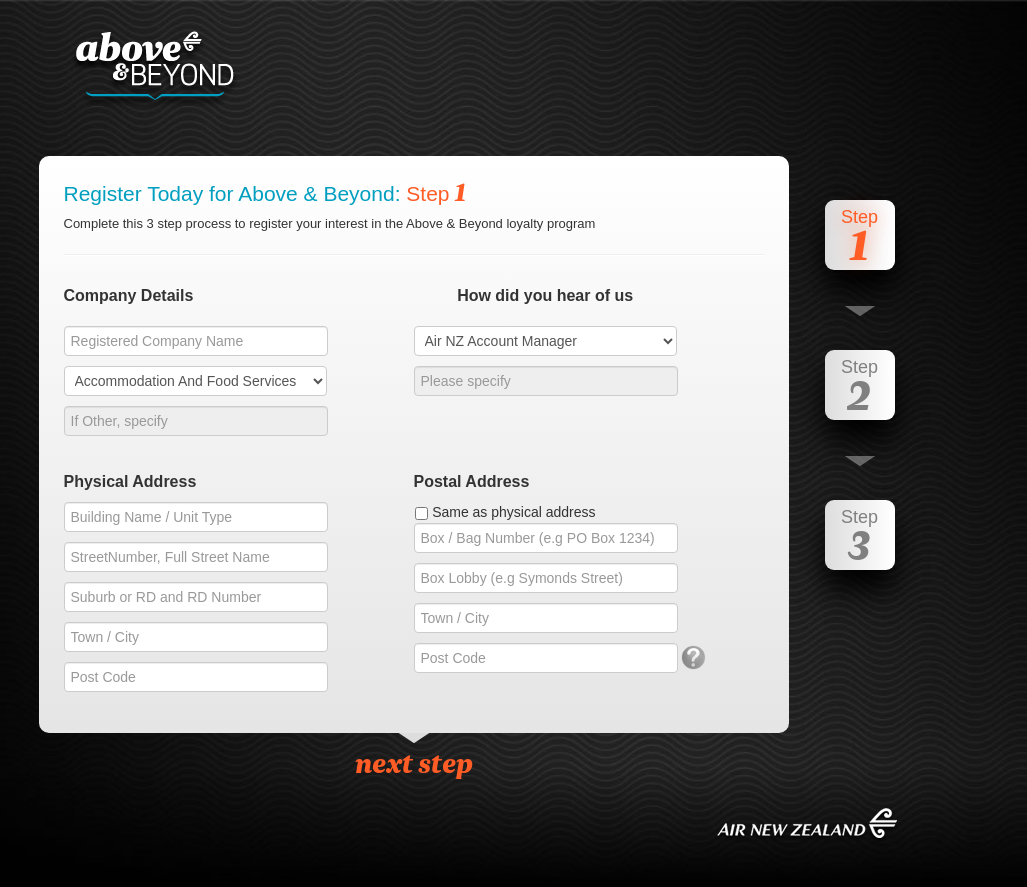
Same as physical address (513, 512)
